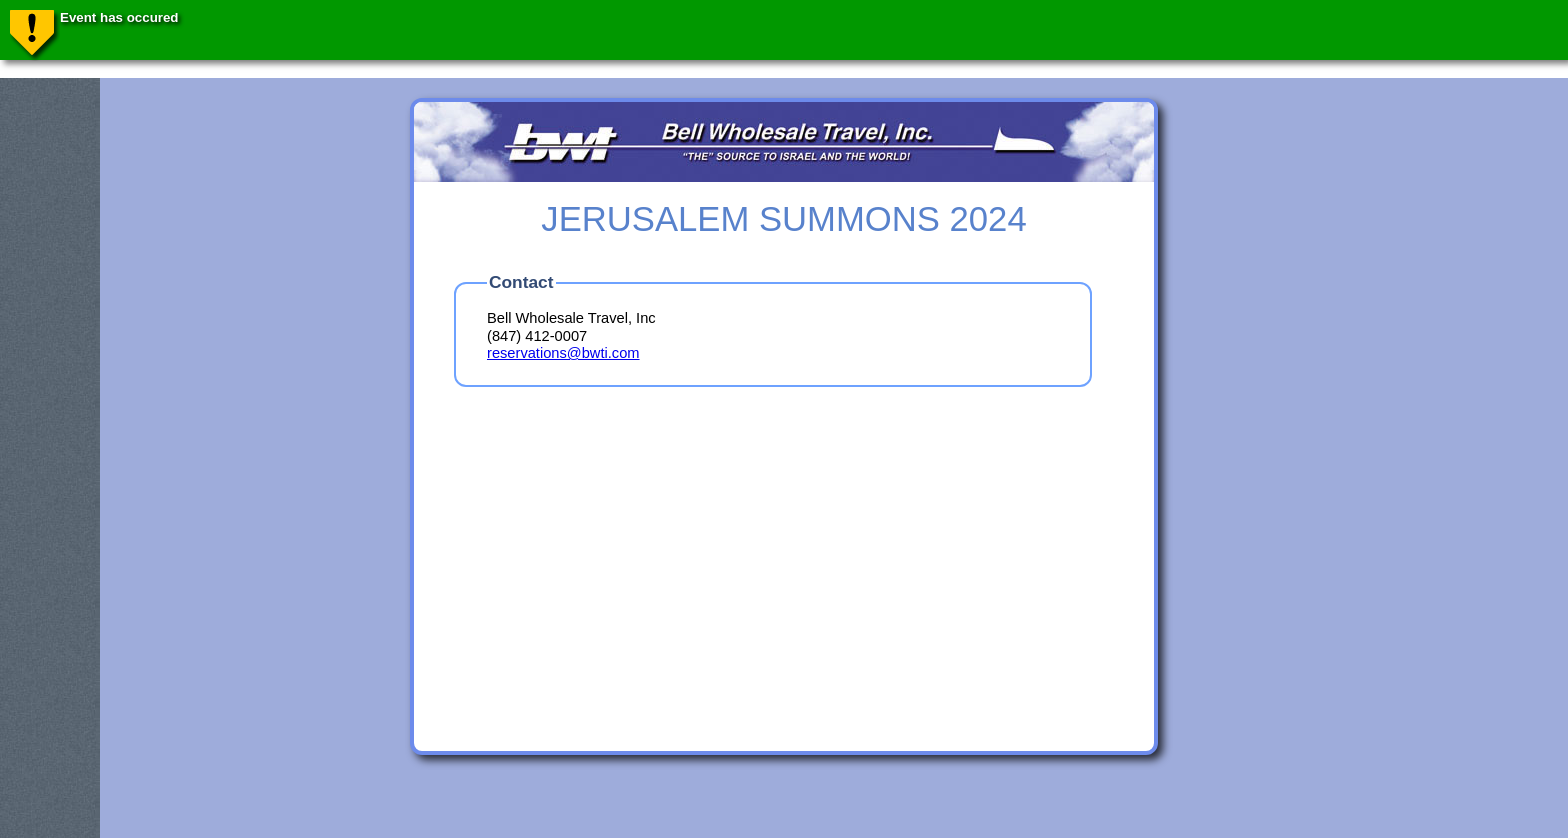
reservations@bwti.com (563, 353)
